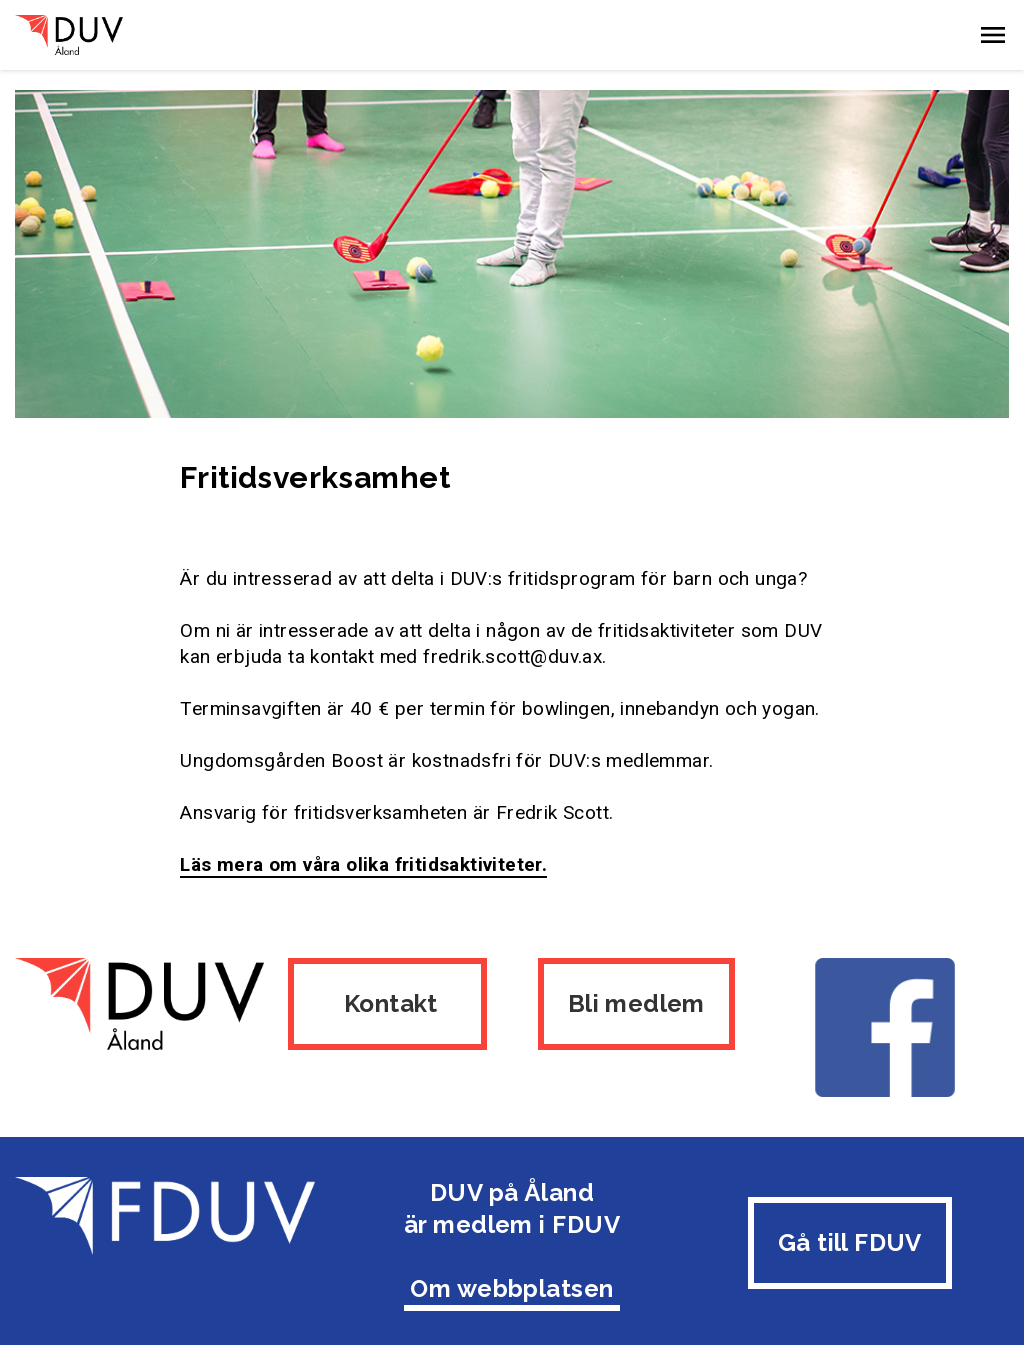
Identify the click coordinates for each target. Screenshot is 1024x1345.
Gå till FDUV (850, 1237)
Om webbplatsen (512, 1283)
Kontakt (386, 1003)
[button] (993, 35)
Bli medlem (637, 1003)
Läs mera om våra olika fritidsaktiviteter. (363, 864)
